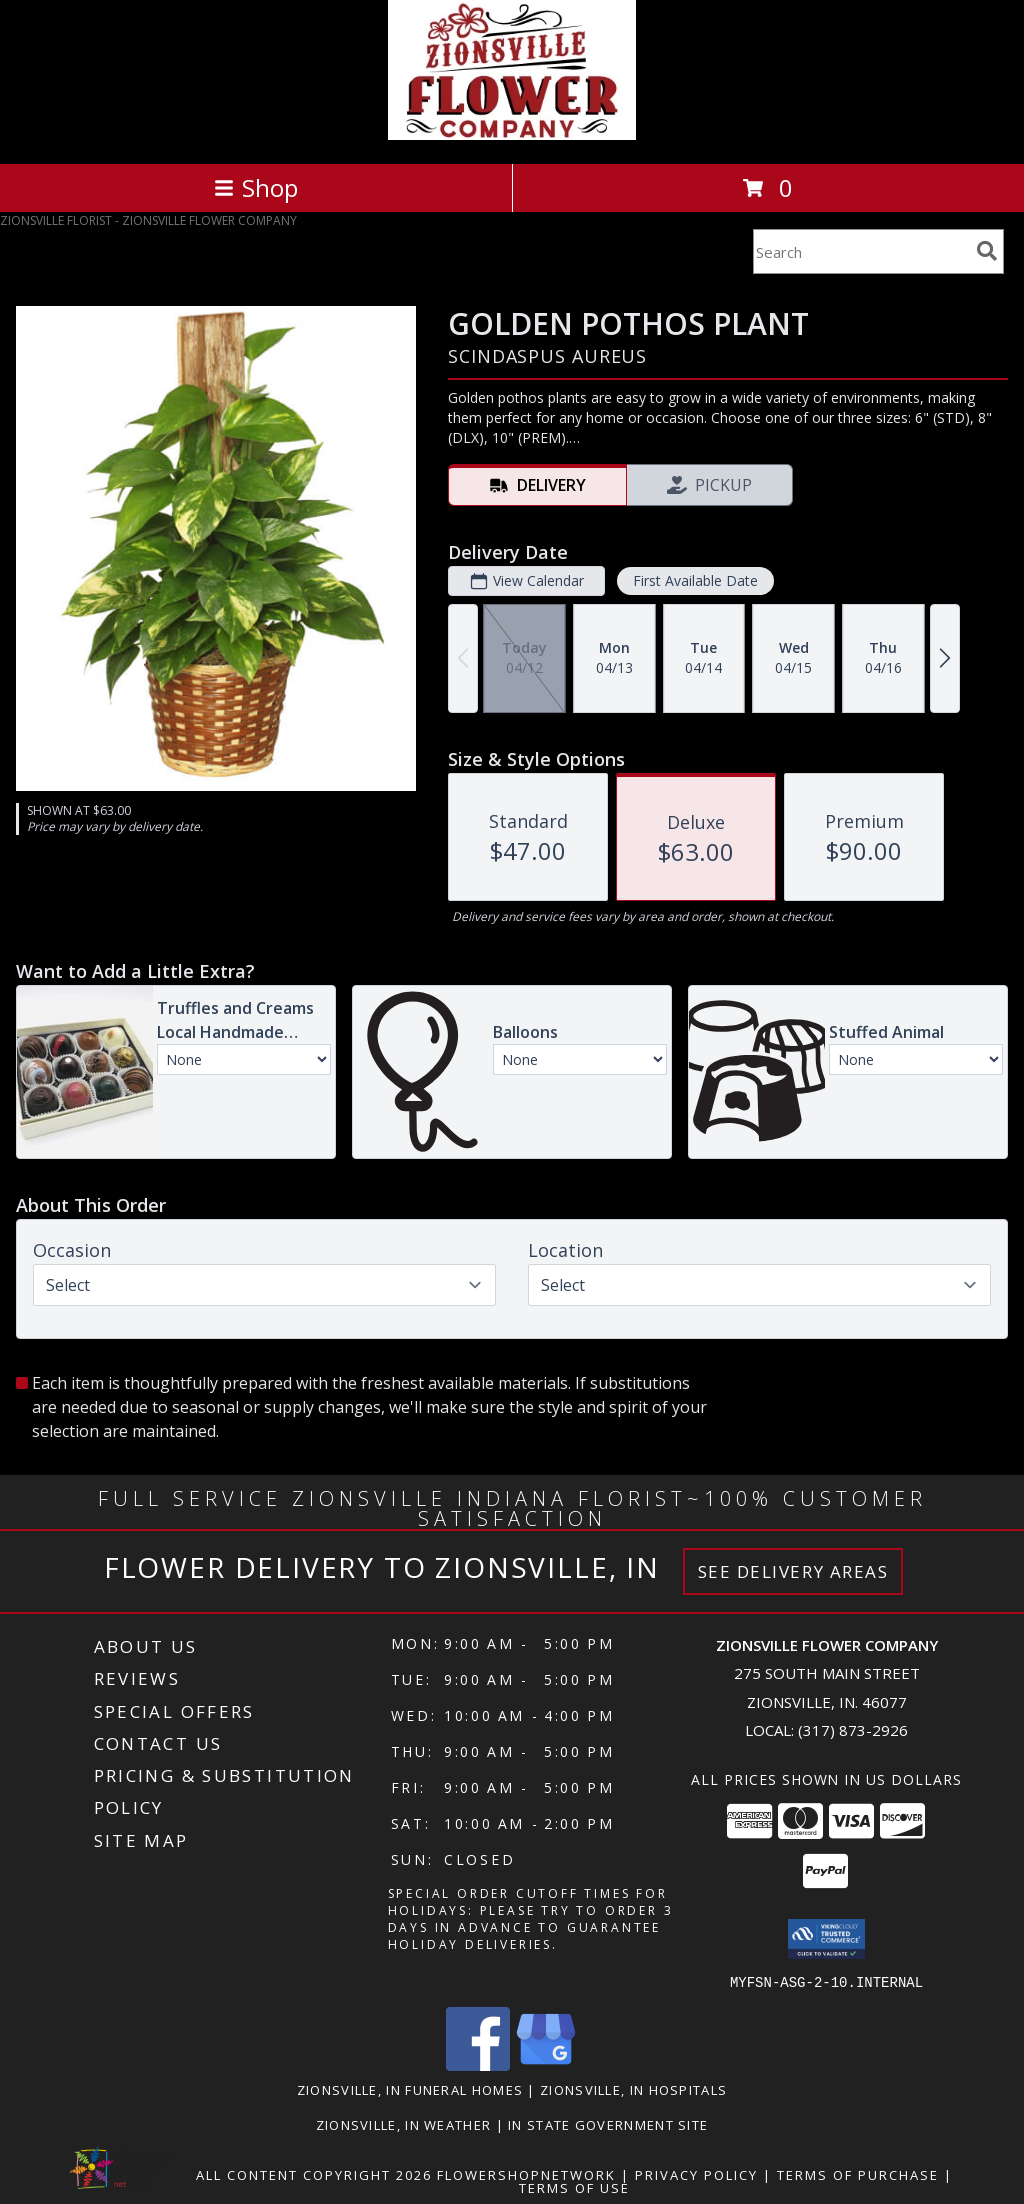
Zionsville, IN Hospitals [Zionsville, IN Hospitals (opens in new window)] (633, 2089)
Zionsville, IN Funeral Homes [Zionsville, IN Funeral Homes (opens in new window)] (410, 2089)
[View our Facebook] (478, 2064)
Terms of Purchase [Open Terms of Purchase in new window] (858, 2174)
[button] (826, 1939)
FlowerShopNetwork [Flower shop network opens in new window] (526, 2174)
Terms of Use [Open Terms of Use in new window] (574, 2187)
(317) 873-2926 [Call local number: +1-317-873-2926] (853, 1730)
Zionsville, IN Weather (404, 2124)
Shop (256, 187)
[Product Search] (861, 251)
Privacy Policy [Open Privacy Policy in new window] (696, 2174)
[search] (987, 251)
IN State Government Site (608, 2124)
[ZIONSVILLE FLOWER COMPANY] (512, 134)
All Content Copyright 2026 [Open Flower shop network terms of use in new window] (314, 2174)
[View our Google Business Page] (546, 2064)
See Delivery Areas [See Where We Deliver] (793, 1571)
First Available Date (695, 580)
